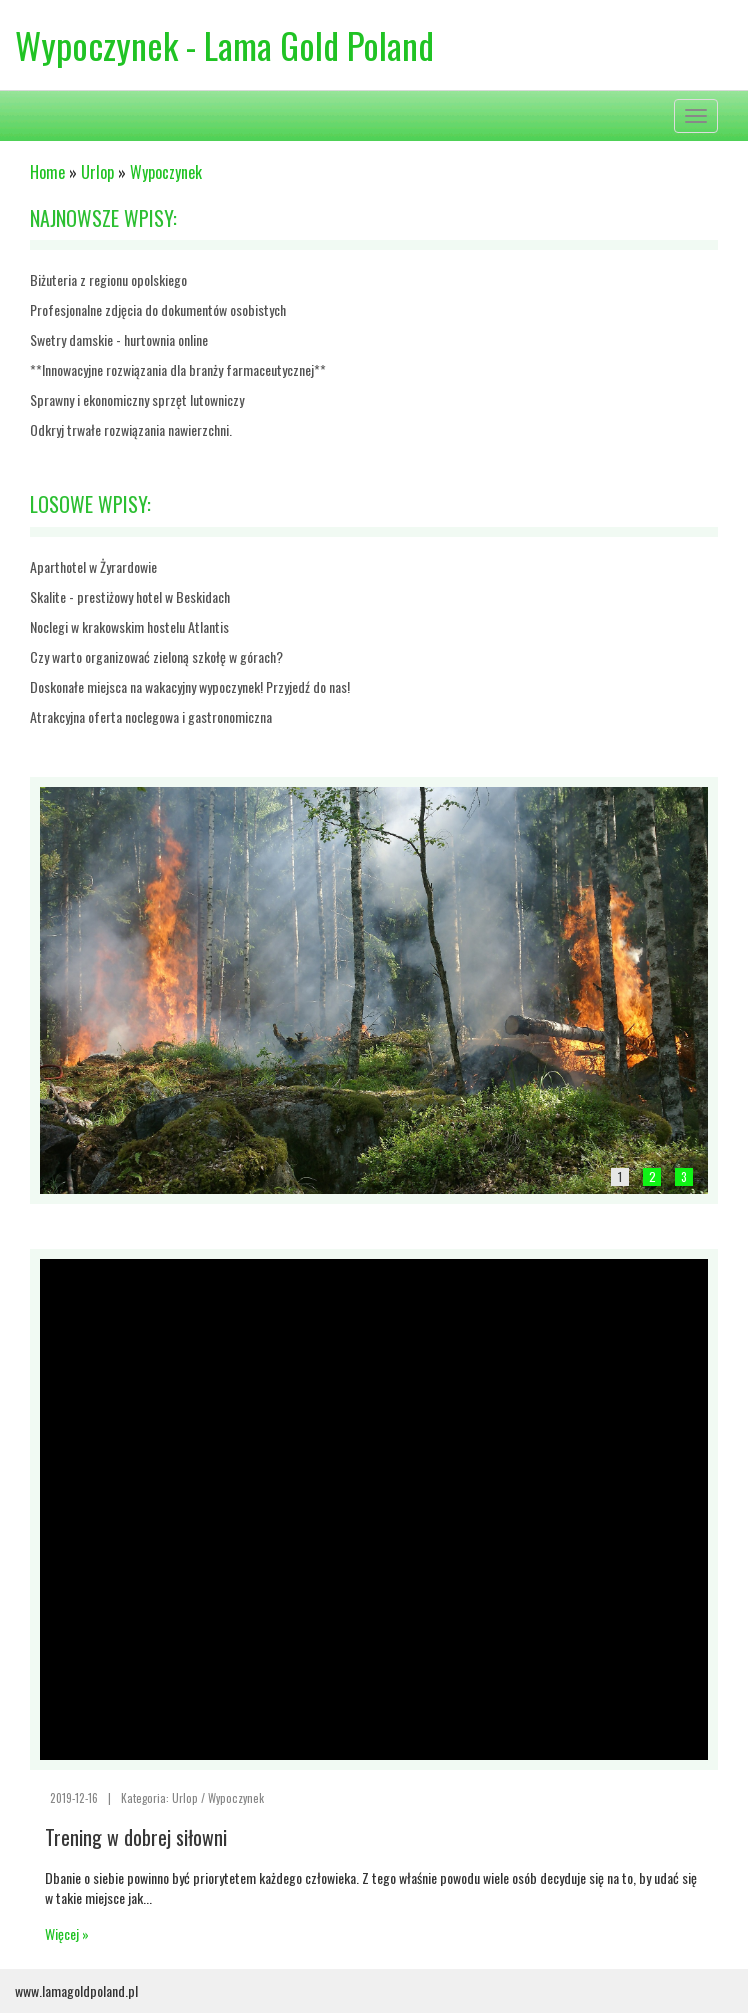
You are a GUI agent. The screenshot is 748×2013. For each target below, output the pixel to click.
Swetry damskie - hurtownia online (119, 339)
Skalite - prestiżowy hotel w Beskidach (130, 596)
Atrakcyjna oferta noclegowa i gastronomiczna (151, 716)
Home (47, 172)
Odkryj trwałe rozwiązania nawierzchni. (131, 429)
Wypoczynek (166, 172)
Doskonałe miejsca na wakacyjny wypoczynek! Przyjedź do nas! (190, 686)
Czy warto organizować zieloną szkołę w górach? (156, 656)
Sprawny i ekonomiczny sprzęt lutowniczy (137, 399)
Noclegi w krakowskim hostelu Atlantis (129, 626)
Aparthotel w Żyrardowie (93, 566)
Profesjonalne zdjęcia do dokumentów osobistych (158, 309)
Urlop (97, 172)
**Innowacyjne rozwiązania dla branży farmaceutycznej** (178, 369)
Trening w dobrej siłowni (136, 1837)
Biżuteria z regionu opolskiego (108, 279)
